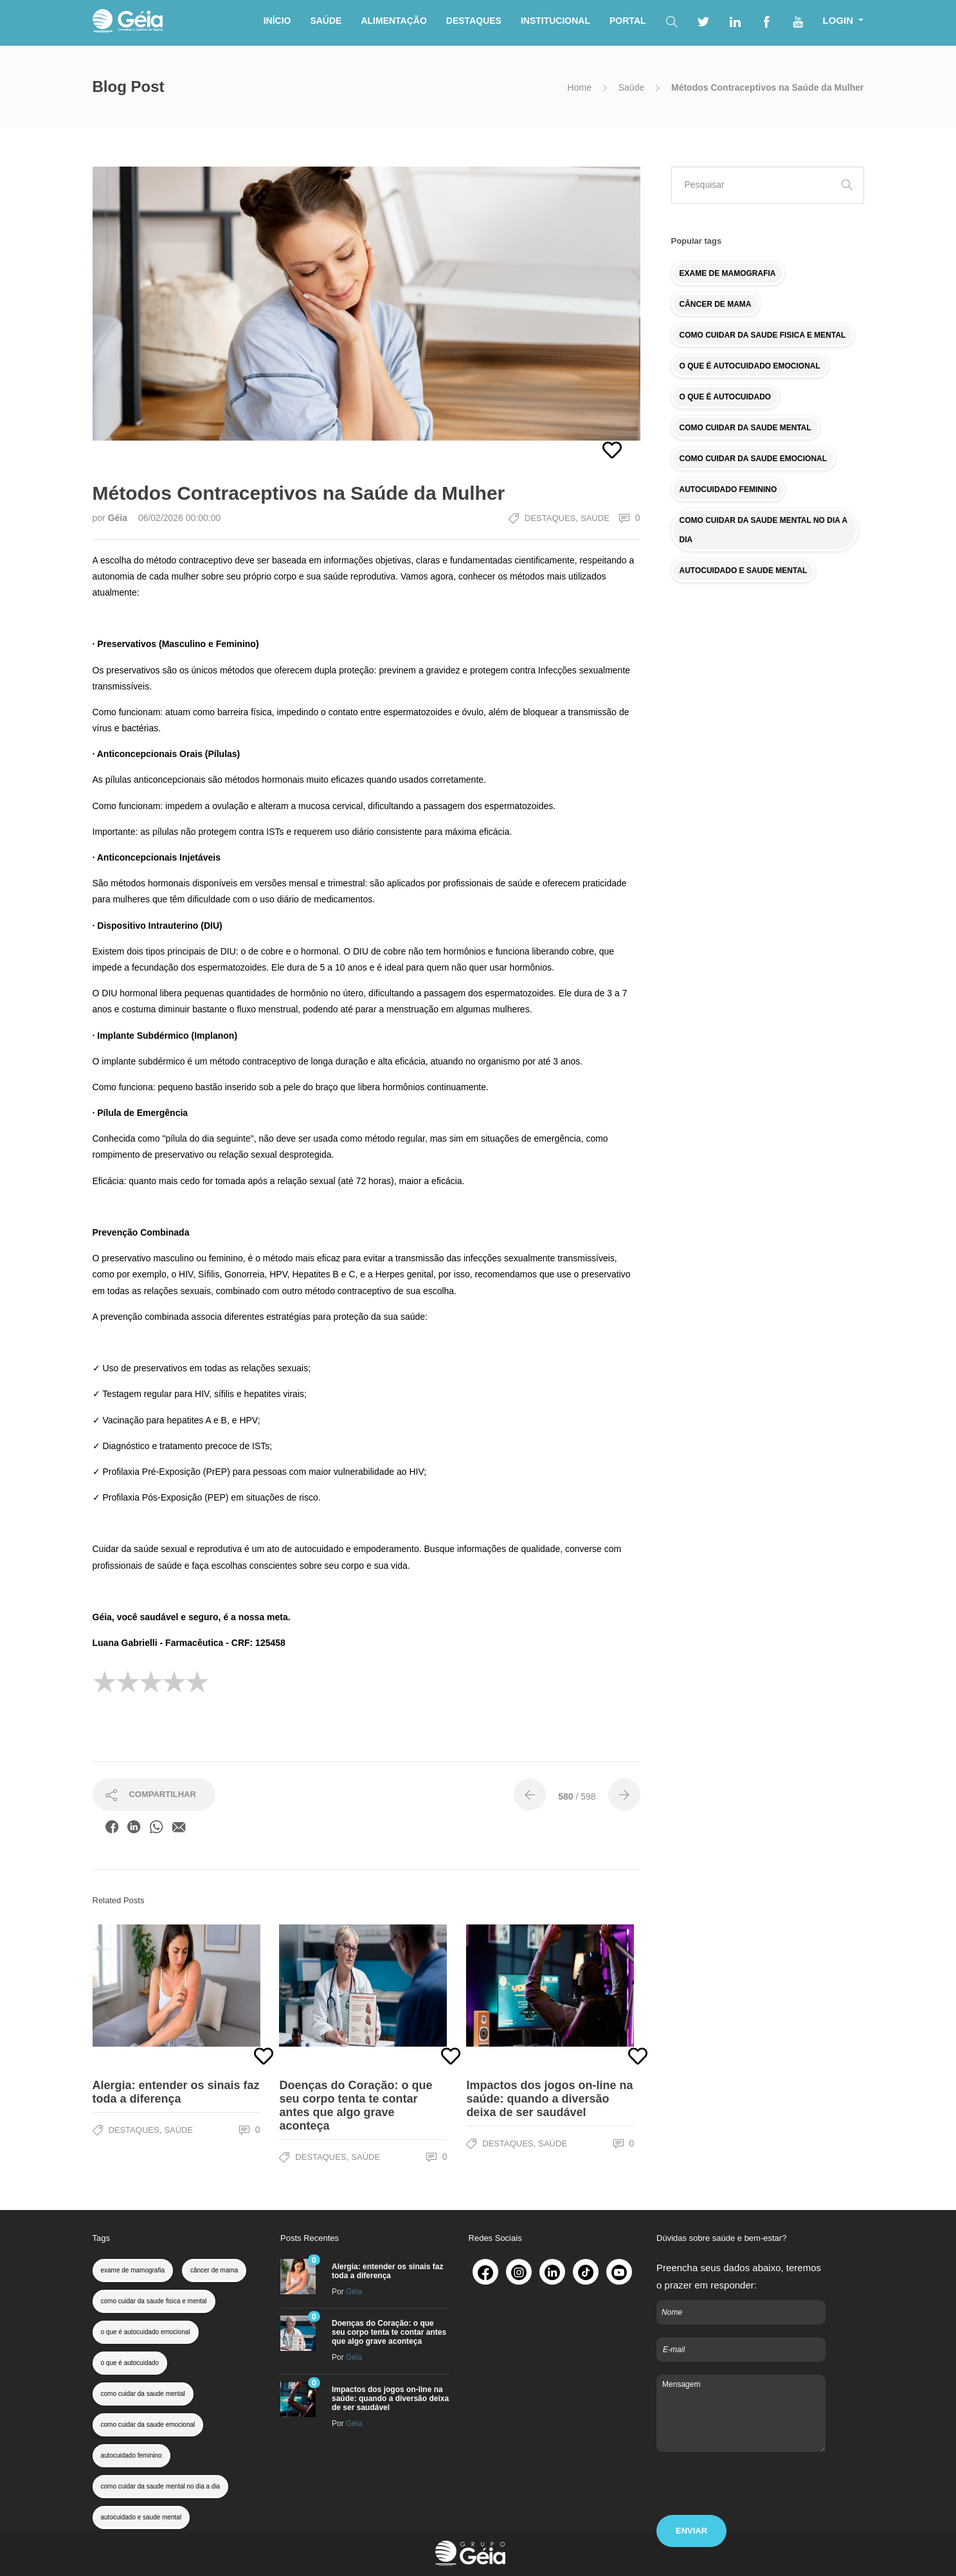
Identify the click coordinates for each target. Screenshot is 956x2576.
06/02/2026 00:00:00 (179, 518)
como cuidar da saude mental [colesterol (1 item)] (143, 2393)
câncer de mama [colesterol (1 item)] (214, 2270)
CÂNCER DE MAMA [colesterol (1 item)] (716, 304)
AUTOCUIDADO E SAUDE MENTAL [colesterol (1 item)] (743, 570)
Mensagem (740, 2413)
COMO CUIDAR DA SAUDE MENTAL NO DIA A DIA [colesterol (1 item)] (764, 530)
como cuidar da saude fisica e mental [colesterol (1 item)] (154, 2301)
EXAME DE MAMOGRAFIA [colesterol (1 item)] (728, 273)
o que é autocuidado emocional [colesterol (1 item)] (145, 2331)
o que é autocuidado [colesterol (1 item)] (130, 2362)
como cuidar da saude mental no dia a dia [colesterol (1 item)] (161, 2486)
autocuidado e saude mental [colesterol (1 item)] (141, 2517)
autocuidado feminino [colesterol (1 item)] (131, 2455)
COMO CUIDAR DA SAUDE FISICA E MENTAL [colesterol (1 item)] (763, 335)
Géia (119, 518)
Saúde (631, 87)
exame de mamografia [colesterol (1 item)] (133, 2270)
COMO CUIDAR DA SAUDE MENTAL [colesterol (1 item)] (745, 427)
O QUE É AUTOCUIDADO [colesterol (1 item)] (725, 396)
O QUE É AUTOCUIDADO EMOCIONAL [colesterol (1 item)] (750, 365)
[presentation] (754, 2490)
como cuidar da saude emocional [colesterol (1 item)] (148, 2424)
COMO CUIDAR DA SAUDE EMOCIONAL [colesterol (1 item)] (753, 458)
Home (579, 87)
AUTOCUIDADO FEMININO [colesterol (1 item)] (728, 489)
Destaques (550, 518)
